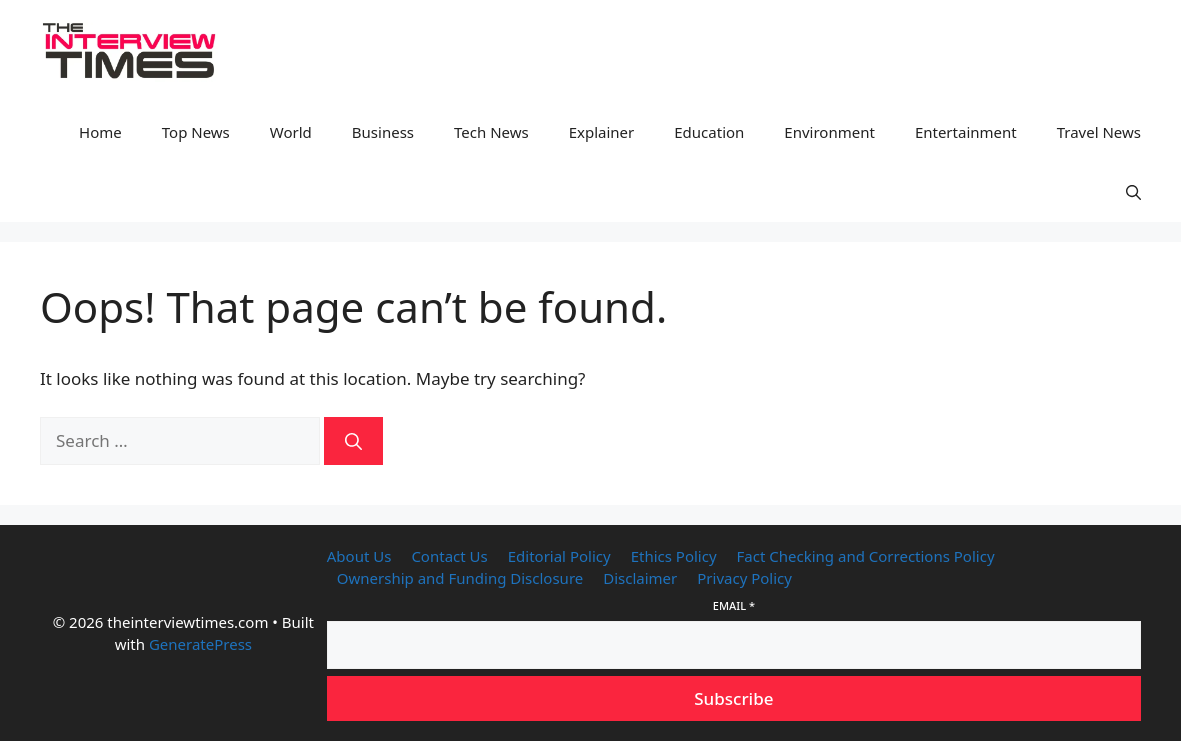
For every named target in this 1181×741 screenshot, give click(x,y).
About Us (359, 556)
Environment (829, 132)
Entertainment (966, 132)
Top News (196, 132)
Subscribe (733, 698)
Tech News (491, 132)
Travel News (1099, 132)
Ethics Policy (674, 556)
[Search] (353, 441)
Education (709, 132)
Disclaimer (640, 578)
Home (100, 132)
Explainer (602, 132)
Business (383, 132)
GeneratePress (200, 644)
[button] (1133, 192)
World (291, 132)
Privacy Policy (744, 578)
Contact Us (449, 556)
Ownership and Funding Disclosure (460, 578)
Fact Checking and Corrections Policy (866, 556)
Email (734, 605)
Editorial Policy (559, 556)
